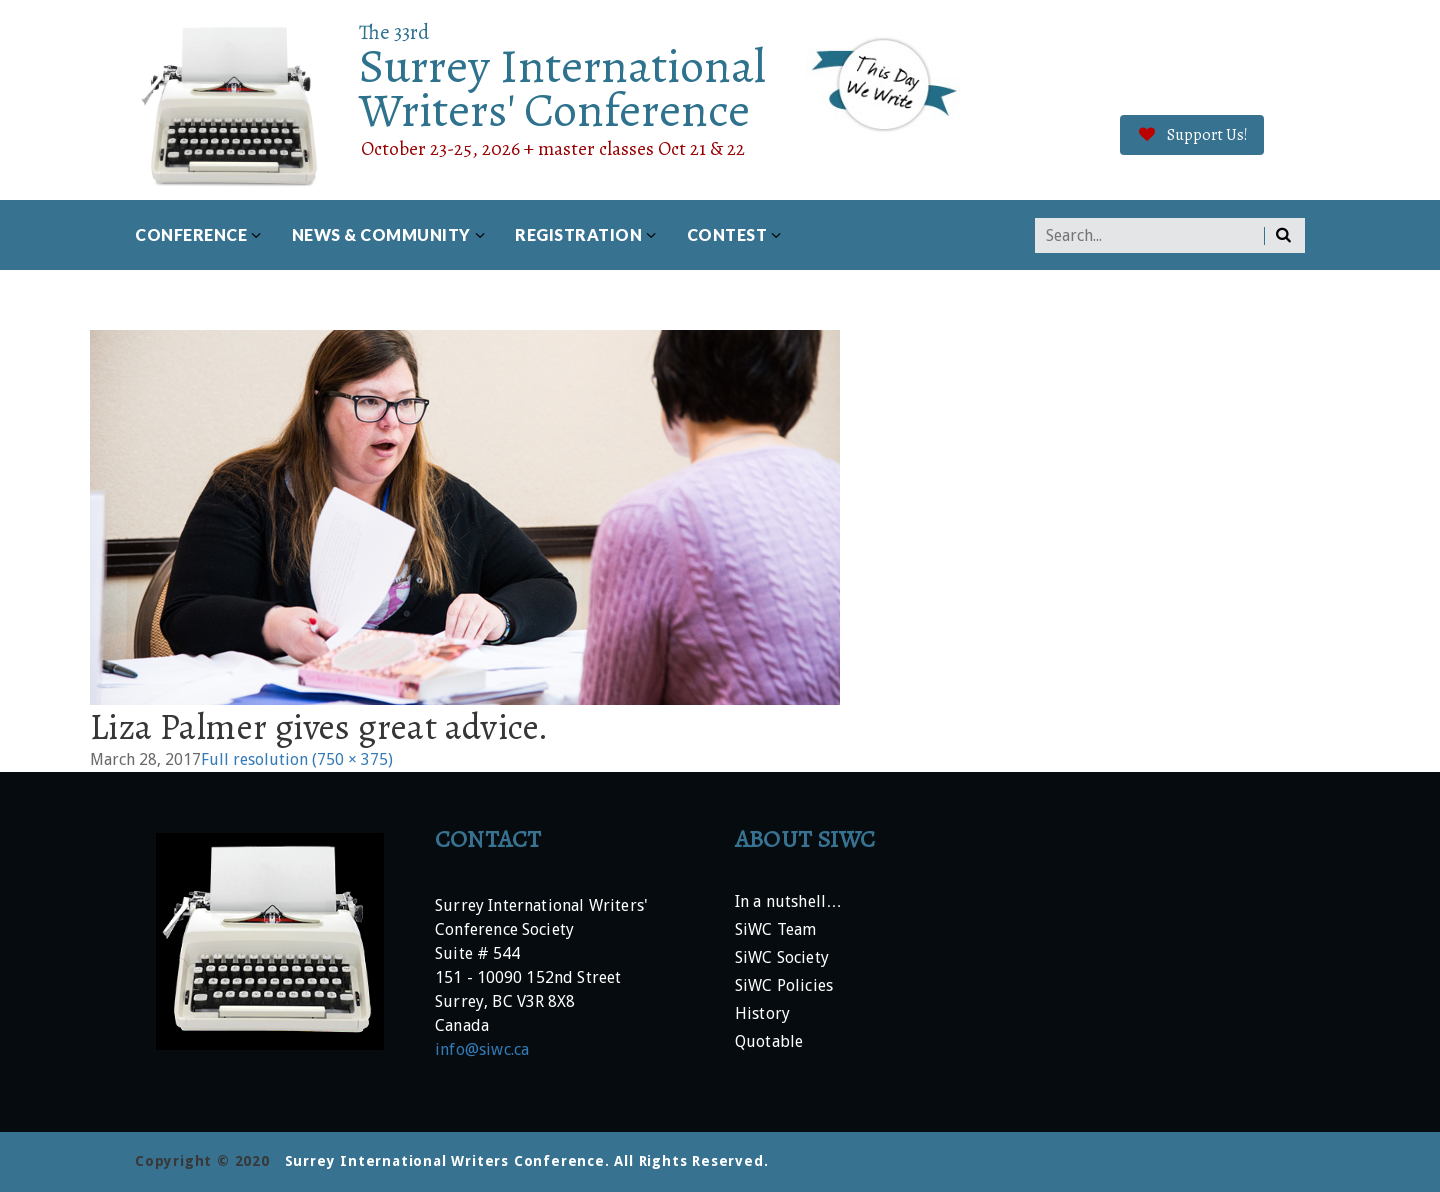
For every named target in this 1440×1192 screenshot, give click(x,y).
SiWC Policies (784, 986)
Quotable (769, 1042)
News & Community (381, 234)
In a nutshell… (788, 902)
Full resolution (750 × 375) (297, 759)
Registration (578, 234)
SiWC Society (782, 958)
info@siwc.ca (482, 1049)
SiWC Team (775, 930)
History (762, 1014)
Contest (727, 234)
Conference (191, 234)
